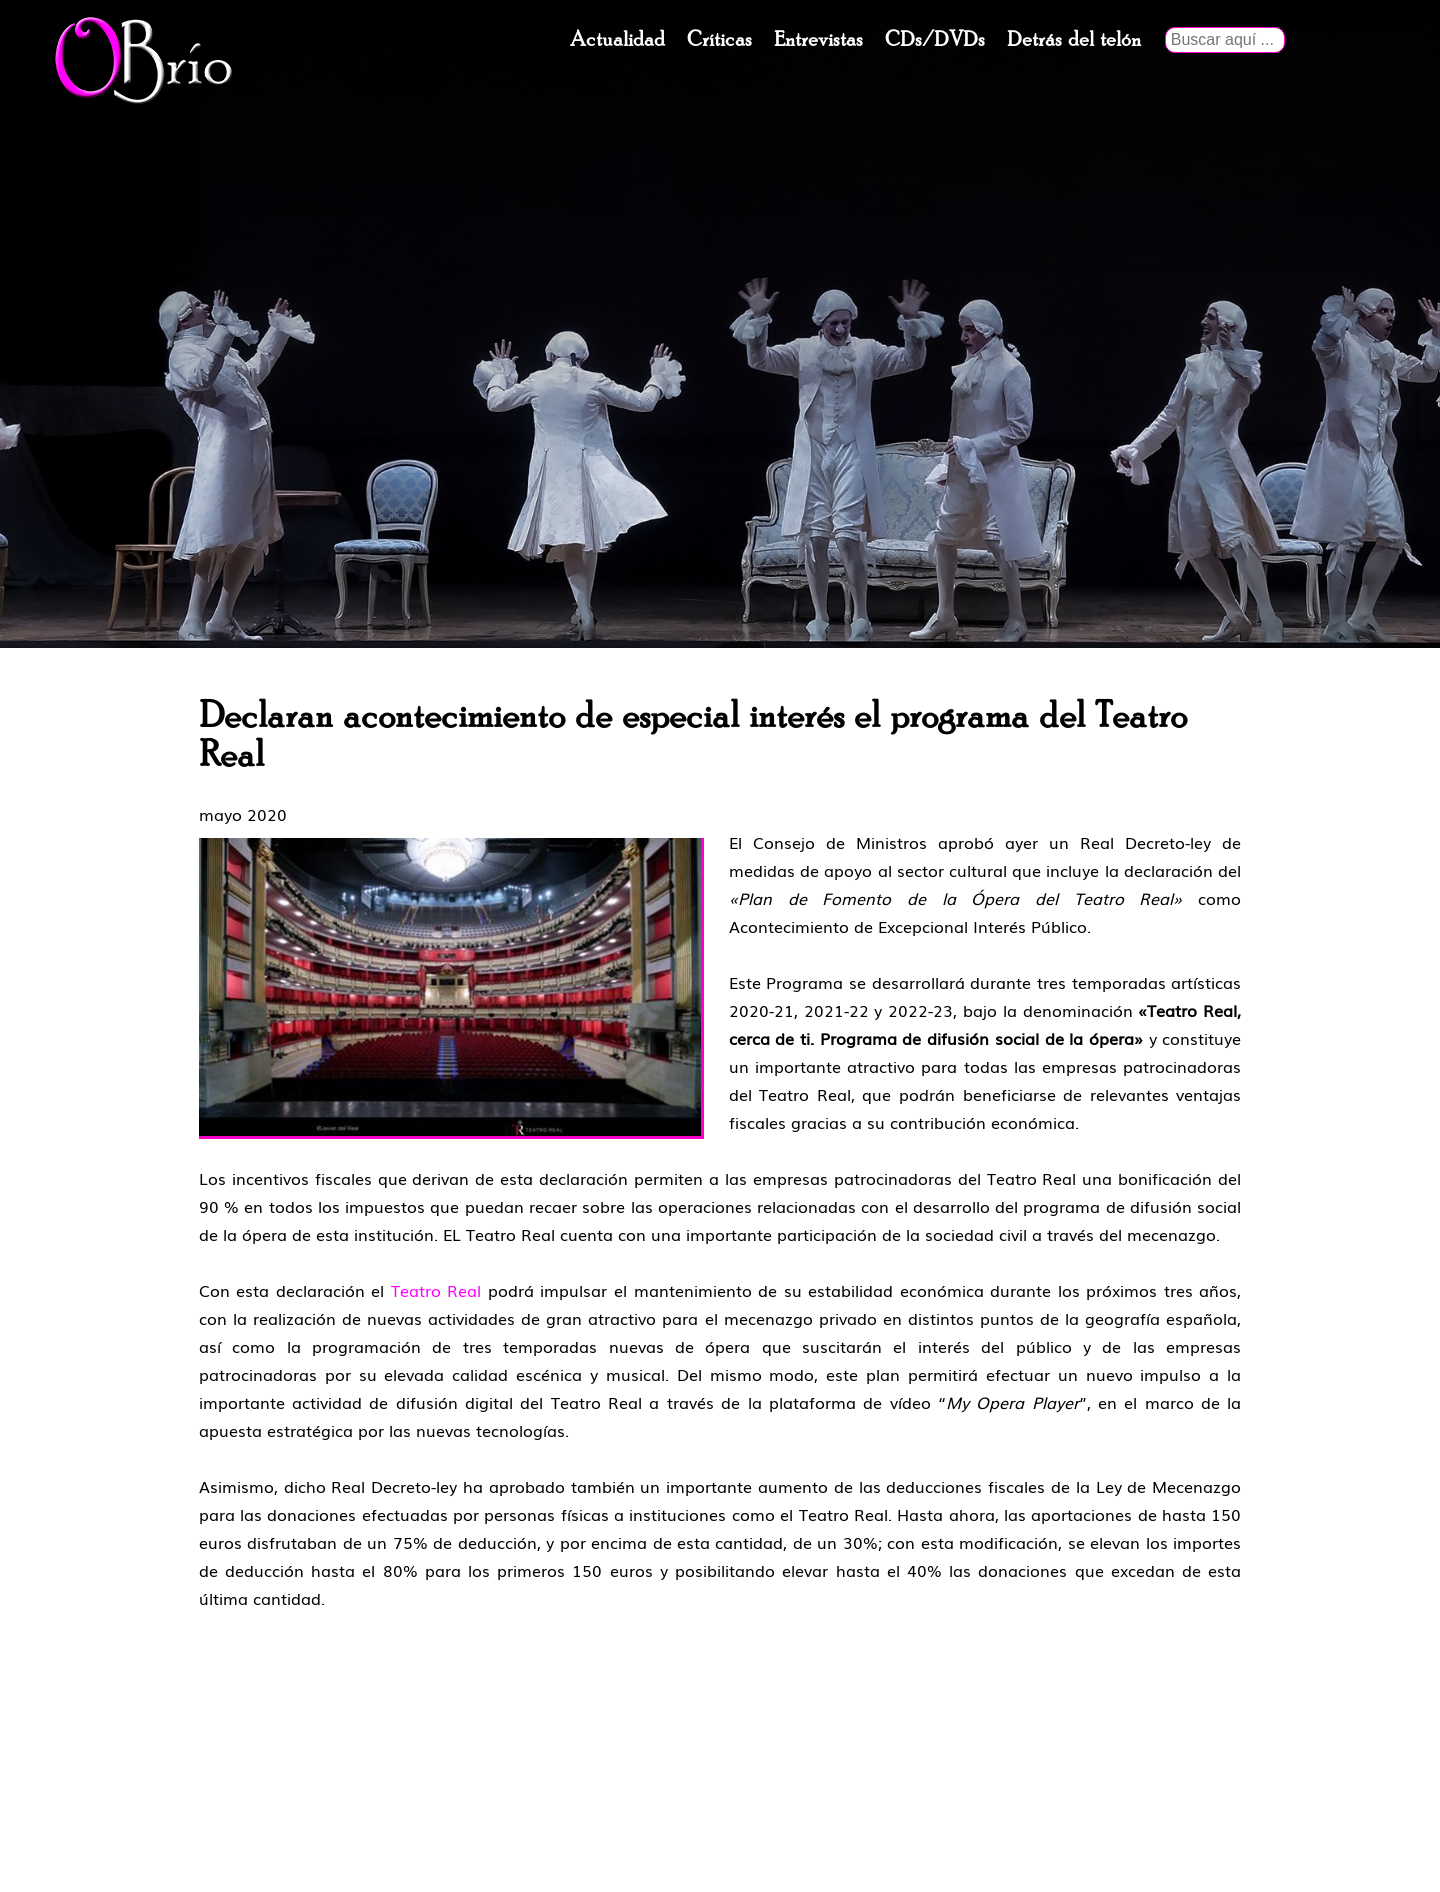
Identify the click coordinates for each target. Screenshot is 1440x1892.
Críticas (719, 40)
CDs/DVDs (935, 40)
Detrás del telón (1074, 40)
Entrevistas (818, 40)
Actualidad (617, 40)
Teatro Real (436, 1290)
